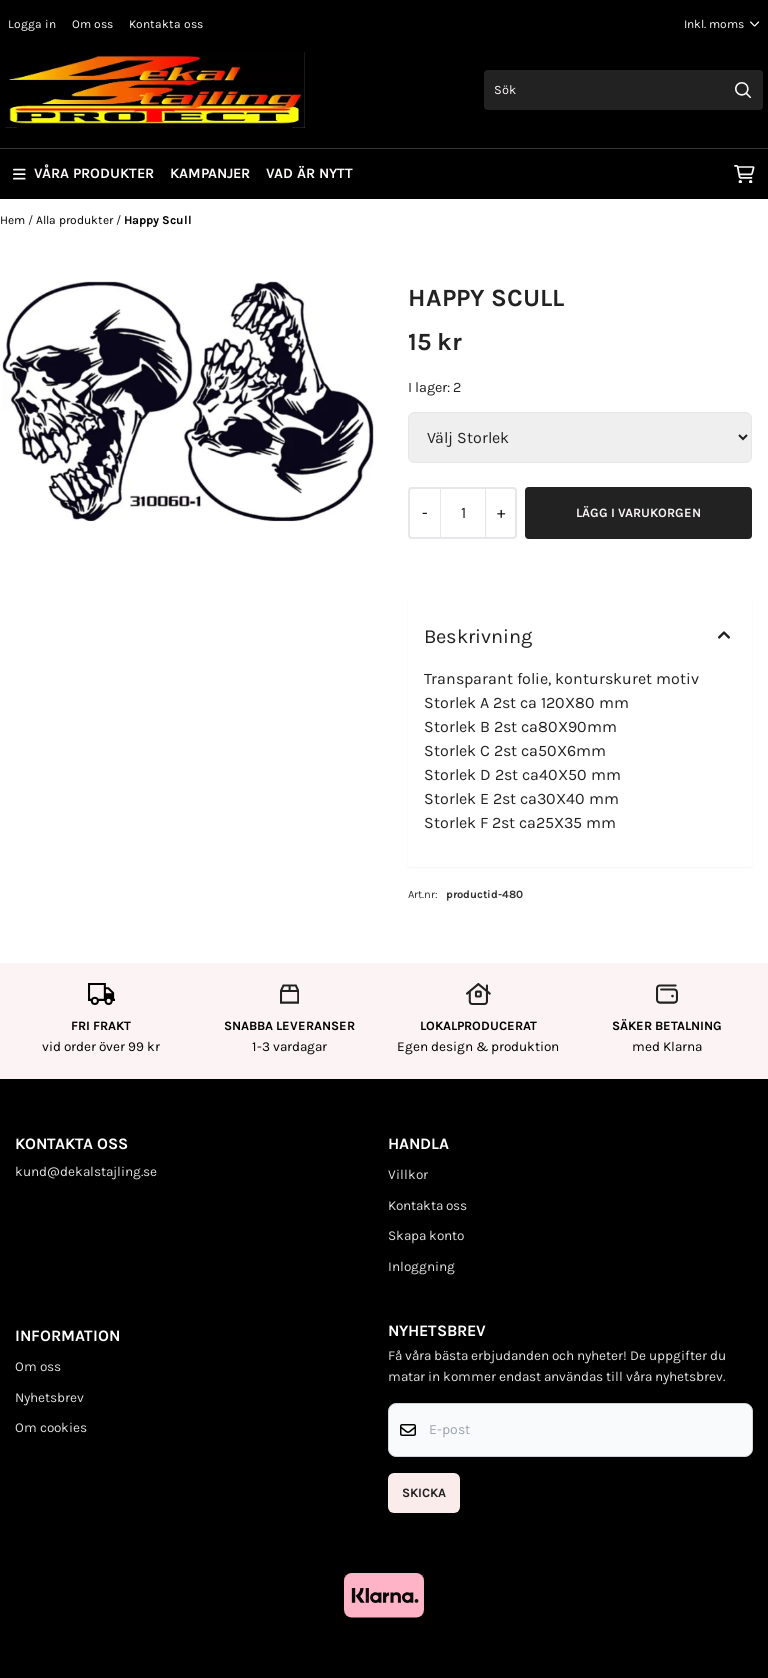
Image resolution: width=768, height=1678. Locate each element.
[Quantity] (462, 513)
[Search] (743, 90)
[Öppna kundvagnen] (744, 174)
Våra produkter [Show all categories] (83, 173)
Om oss (92, 24)
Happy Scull (158, 220)
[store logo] (155, 90)
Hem (14, 220)
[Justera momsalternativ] (722, 24)
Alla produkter (76, 220)
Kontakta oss (166, 24)
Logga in (32, 24)
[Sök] (623, 90)
